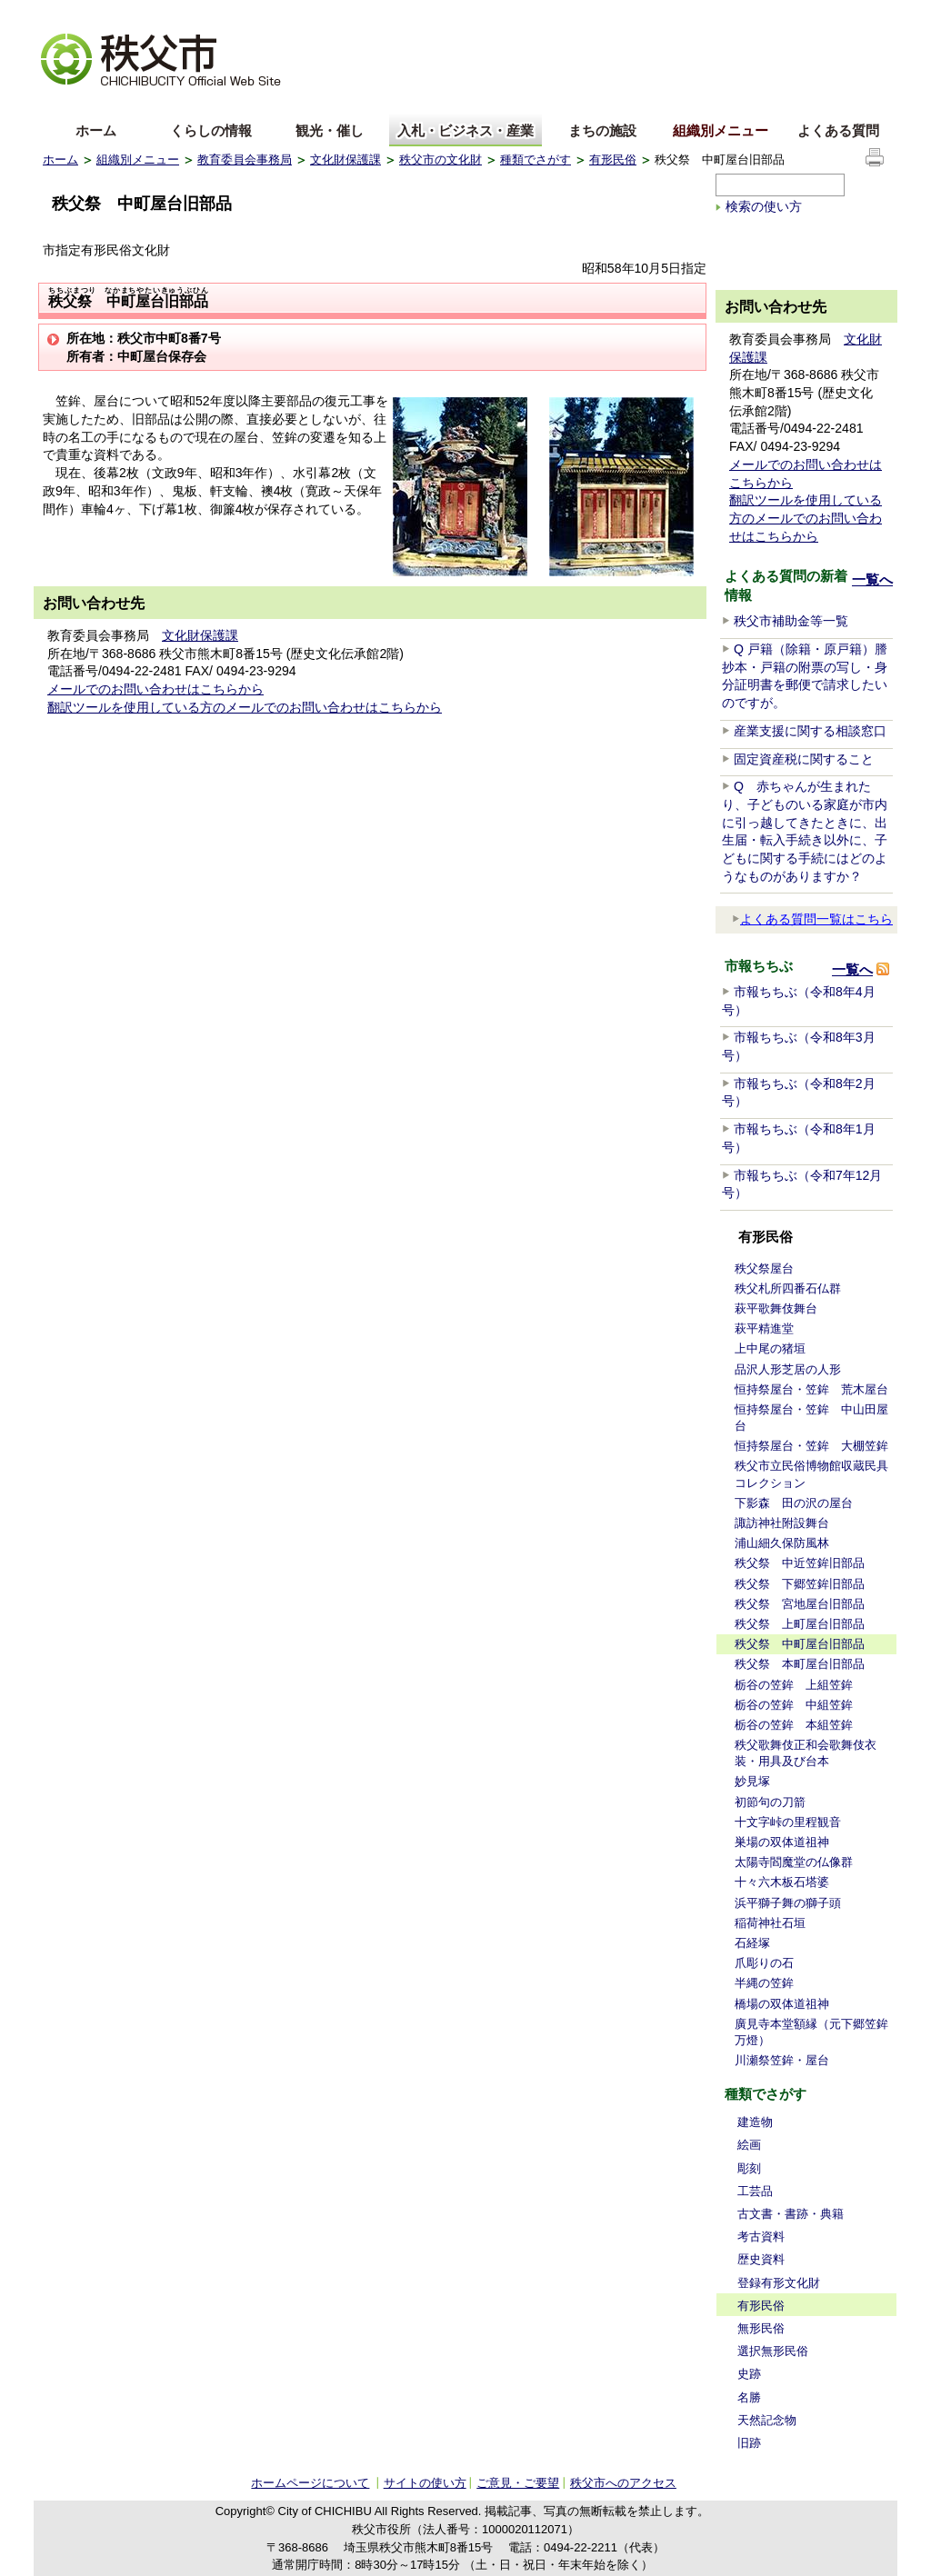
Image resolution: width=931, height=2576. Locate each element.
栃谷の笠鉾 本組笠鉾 (794, 1725)
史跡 (749, 2374)
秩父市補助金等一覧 (791, 621)
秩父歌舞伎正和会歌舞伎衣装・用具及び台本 (805, 1753)
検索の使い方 (764, 206)
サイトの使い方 (844, 13)
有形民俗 (612, 159)
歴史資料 (761, 2259)
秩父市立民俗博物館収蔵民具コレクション (811, 1474)
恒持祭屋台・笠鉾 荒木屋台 (811, 1389)
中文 (124, 103)
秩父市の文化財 (440, 159)
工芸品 (755, 2191)
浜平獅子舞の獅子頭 (788, 1903)
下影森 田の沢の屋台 (794, 1503)
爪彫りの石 (764, 1963)
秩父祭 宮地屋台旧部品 (800, 1604)
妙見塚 (752, 1781)
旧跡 (749, 2443)
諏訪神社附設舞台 (782, 1523)
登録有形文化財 (778, 2283)
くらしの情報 (211, 130)
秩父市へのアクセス (623, 2483)
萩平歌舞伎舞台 (776, 1308)
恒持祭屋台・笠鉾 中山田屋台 (811, 1418)
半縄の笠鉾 (764, 1983)
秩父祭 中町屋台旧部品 (800, 1644)
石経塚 (752, 1943)
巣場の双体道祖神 (782, 1842)
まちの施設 (602, 130)
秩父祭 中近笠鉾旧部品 (800, 1563)
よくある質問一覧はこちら (812, 919)
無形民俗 (761, 2328)
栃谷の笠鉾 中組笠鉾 (794, 1705)
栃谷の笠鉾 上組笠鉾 (794, 1685)
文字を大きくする (87, 14)
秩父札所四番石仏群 (788, 1288)
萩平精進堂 (764, 1328)
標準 (328, 14)
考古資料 (761, 2236)
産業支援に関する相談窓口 (810, 731)
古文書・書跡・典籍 (790, 2214)
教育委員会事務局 (244, 159)
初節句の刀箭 (770, 1802)
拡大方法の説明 (185, 14)
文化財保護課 (345, 159)
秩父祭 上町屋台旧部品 (800, 1624)
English (63, 103)
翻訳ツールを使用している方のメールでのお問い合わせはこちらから (244, 707)
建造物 (755, 2122)
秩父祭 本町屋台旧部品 (800, 1664)
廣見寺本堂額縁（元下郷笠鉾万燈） (811, 2032)
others (246, 103)
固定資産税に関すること (804, 759)
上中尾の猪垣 (770, 1348)
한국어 (185, 103)
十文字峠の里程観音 (788, 1822)
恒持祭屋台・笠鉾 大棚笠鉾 (811, 1446)
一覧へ (872, 579)
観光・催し (329, 130)
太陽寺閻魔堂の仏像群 (794, 1862)
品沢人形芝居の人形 (788, 1369)
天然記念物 (766, 2420)
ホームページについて (310, 2483)
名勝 (749, 2397)
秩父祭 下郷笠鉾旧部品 (800, 1584)
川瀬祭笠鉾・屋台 (782, 2060)
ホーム (95, 130)
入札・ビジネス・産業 (465, 130)
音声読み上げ (665, 14)
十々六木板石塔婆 (782, 1882)
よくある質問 (838, 130)
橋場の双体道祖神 (782, 2004)
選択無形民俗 (772, 2351)
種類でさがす (535, 159)
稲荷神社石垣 (770, 1923)
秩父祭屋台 (764, 1268)
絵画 (749, 2145)
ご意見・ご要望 (517, 2483)
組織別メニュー (720, 130)
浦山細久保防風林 (782, 1543)
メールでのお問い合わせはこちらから (155, 689)
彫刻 (749, 2168)
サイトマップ (752, 12)
